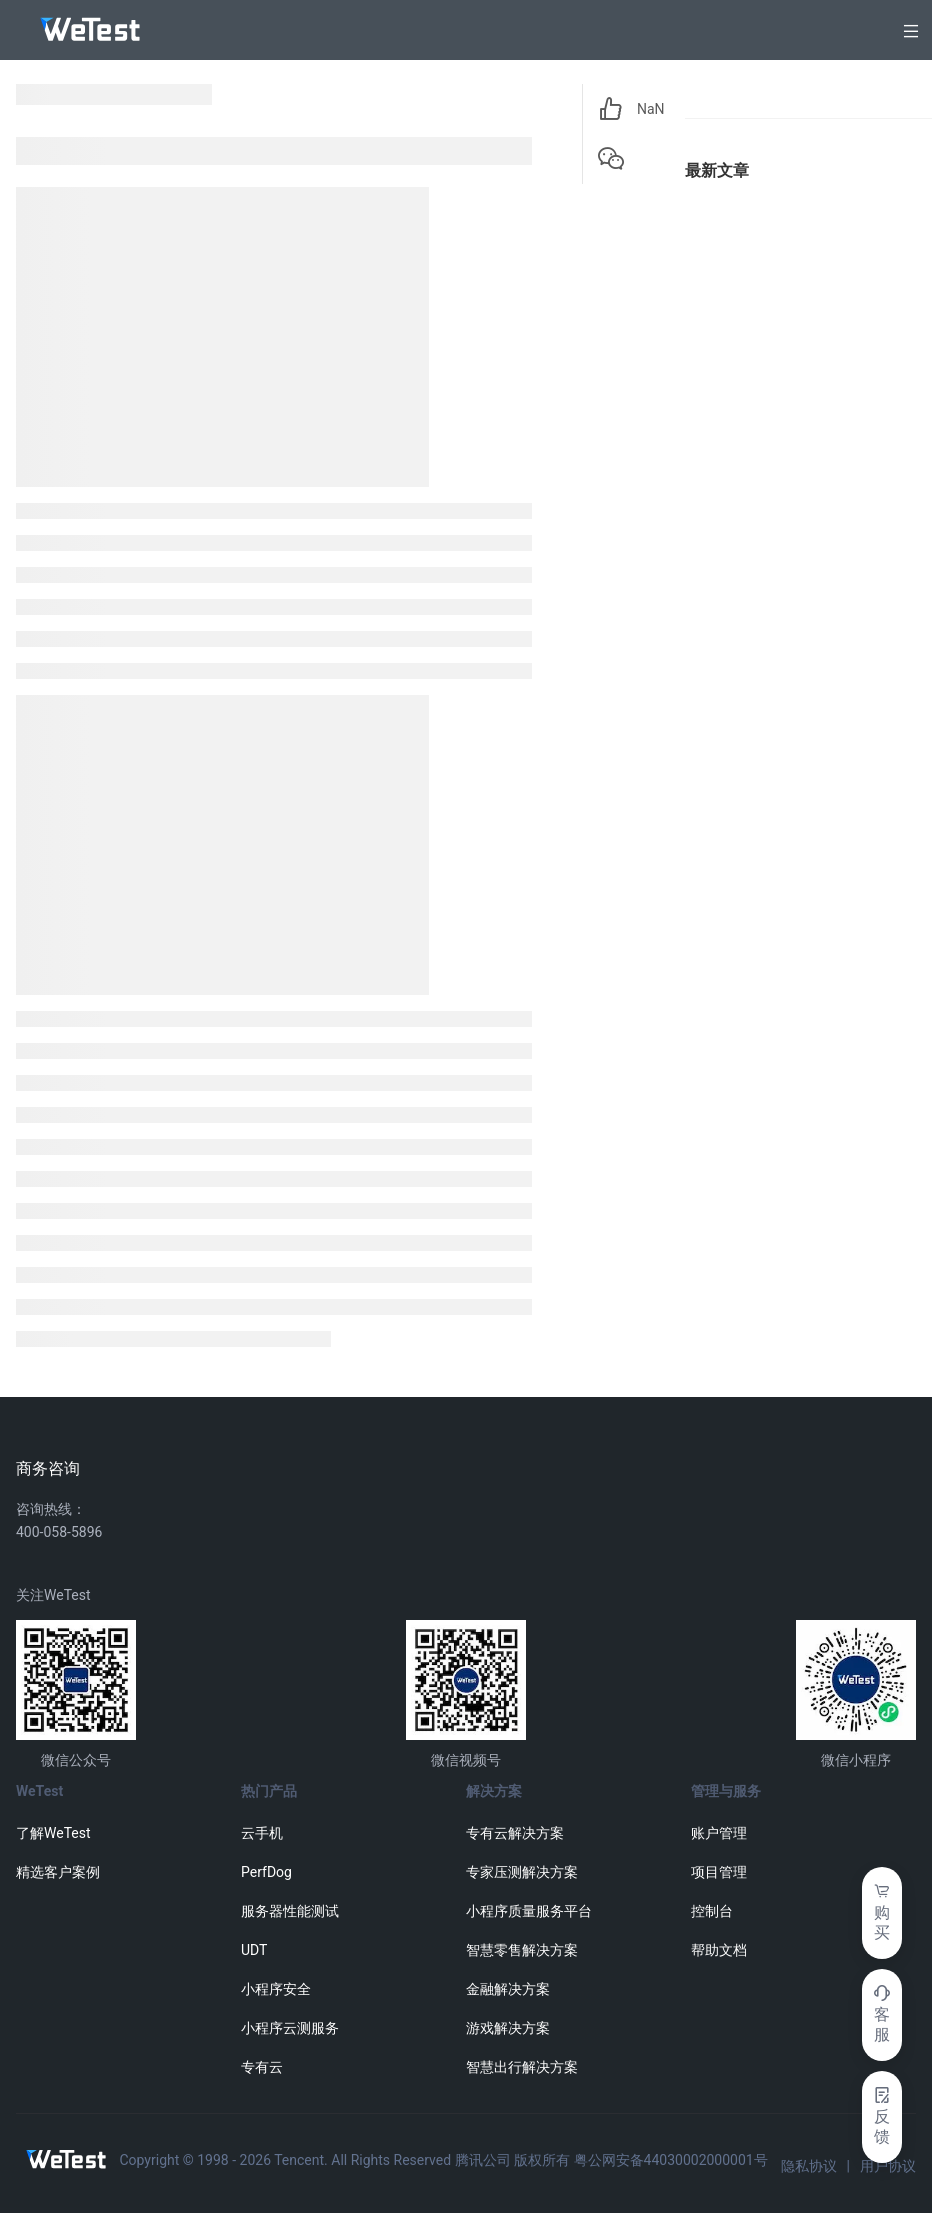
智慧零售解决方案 (522, 1950)
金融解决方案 (508, 1989)
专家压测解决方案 (522, 1872)
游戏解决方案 (508, 2028)
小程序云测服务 (290, 2028)
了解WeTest (53, 1833)
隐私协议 (809, 2166)
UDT (254, 1950)
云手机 (262, 1833)
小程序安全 (276, 1989)
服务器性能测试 (290, 1911)
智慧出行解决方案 (522, 2067)
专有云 (262, 2067)
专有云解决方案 (515, 1833)
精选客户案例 (58, 1872)
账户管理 (719, 1833)
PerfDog (266, 1872)
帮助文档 (719, 1950)
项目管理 (719, 1872)
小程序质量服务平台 (529, 1911)
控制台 (712, 1911)
